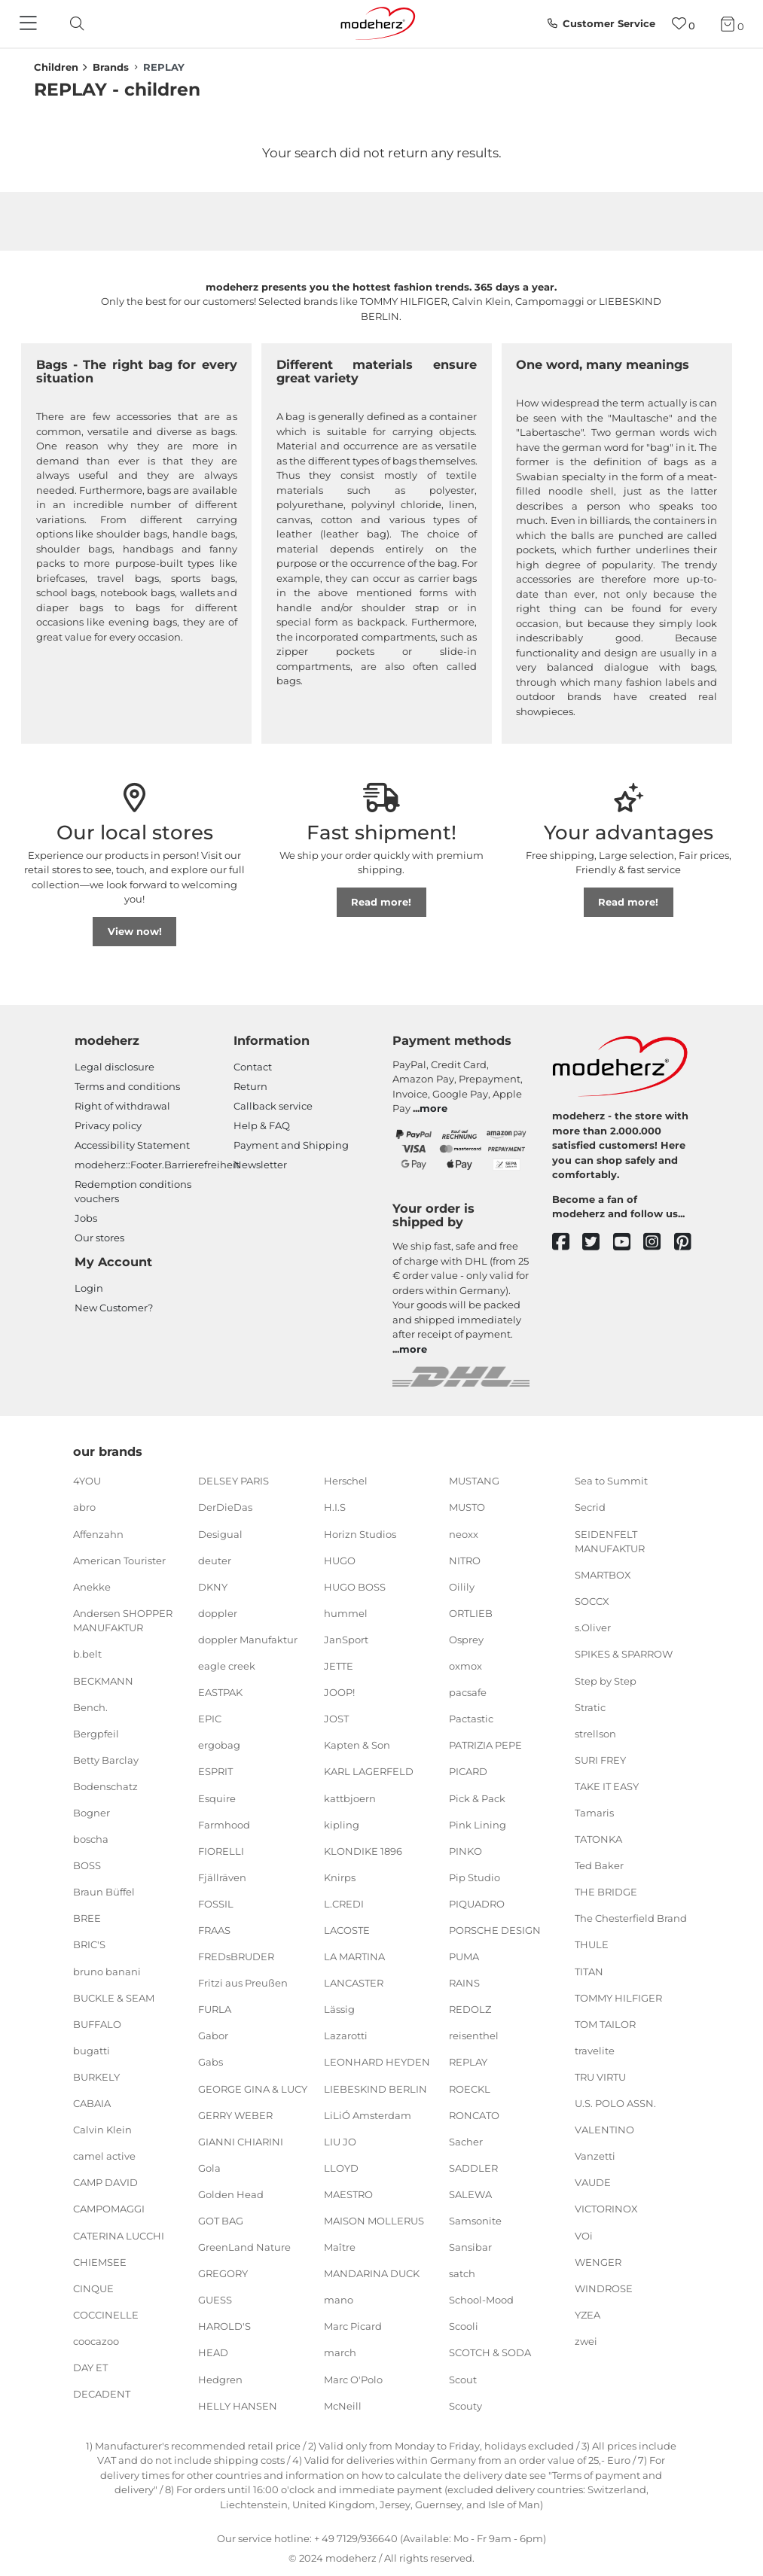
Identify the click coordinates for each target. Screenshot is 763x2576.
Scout (463, 2379)
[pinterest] (689, 1242)
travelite (595, 2051)
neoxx (463, 1533)
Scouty (465, 2405)
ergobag (219, 1745)
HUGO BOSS (355, 1587)
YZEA (587, 2315)
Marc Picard (353, 2326)
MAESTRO (348, 2194)
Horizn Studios (360, 1533)
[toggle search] (73, 23)
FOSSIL (215, 1904)
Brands (111, 67)
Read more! (381, 902)
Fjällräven (222, 1877)
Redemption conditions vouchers (133, 1191)
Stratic (590, 1707)
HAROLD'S (224, 2326)
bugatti (91, 2051)
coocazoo (96, 2341)
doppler (217, 1613)
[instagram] (658, 1242)
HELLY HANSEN (237, 2405)
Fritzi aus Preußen (243, 1983)
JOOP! (339, 1692)
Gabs (210, 2062)
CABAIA (92, 2103)
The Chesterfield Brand (631, 1918)
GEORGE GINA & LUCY (252, 2088)
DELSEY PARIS (233, 1481)
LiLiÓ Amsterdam (367, 2115)
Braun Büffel (104, 1892)
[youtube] (628, 1242)
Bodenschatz (105, 1786)
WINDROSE (604, 2288)
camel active (104, 2156)
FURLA (214, 2009)
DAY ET (90, 2367)
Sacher (466, 2142)
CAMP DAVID (105, 2182)
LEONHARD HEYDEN (377, 2062)
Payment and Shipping (291, 1145)
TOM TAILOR (605, 2024)
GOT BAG (220, 2221)
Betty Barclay (106, 1760)
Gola (209, 2168)
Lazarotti (346, 2035)
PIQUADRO (477, 1904)
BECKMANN (103, 1680)
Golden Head (231, 2194)
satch (462, 2273)
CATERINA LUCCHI (118, 2235)
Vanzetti (595, 2156)
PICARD (468, 1771)
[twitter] (597, 1242)
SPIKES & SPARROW (624, 1654)
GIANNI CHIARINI (240, 2142)
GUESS (215, 2300)
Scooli (463, 2326)
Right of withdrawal (122, 1106)
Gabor (213, 2035)
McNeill (343, 2405)
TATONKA (598, 1839)
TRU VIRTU (600, 2077)
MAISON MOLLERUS (374, 2221)
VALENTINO (604, 2130)
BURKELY (96, 2077)
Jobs (86, 1218)
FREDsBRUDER (236, 1956)
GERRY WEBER (235, 2115)
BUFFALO (97, 2024)
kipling (341, 1824)
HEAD (213, 2352)
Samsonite (475, 2221)
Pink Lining (477, 1824)
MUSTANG (474, 1481)
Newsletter (260, 1165)
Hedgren (220, 2379)
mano (338, 2300)
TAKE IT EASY (607, 1786)
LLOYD (341, 2168)
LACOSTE (347, 1930)
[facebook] (567, 1242)
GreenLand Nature (244, 2247)
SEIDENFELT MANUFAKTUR (610, 1540)
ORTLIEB (471, 1613)
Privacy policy (108, 1125)
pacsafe (468, 1692)
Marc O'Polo (353, 2379)
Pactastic (471, 1719)
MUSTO (467, 1507)
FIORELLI (221, 1850)
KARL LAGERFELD (369, 1771)
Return (250, 1086)
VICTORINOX (606, 2209)
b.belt (87, 1654)
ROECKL (469, 2088)
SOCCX (592, 1601)
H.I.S (335, 1507)
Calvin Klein (102, 2130)
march (340, 2352)
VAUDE (593, 2182)
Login (89, 1288)
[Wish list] (683, 24)
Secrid (590, 1507)
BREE (87, 1918)
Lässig (339, 2009)
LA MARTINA (354, 1956)
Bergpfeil (96, 1734)
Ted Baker (599, 1865)
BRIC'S (89, 1944)
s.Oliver (593, 1627)
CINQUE (93, 2288)
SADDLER (473, 2168)
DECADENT (101, 2394)
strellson (595, 1734)
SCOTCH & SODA (490, 2352)
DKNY (212, 1587)
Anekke (92, 1587)
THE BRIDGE (606, 1892)
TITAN (589, 1971)
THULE (592, 1944)
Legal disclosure (114, 1067)
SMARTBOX (603, 1575)
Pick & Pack (477, 1798)
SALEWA (470, 2194)
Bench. (90, 1707)
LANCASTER (353, 1983)
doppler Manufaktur (248, 1640)
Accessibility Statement (132, 1145)
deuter (214, 1560)
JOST (336, 1719)
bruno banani (107, 1971)
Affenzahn (98, 1533)
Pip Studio (474, 1877)
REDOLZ (470, 2009)
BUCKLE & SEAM (113, 1997)
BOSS (87, 1865)
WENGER (598, 2261)
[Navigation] (30, 24)
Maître (340, 2247)
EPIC (209, 1719)
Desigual (220, 1533)
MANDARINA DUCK (372, 2273)
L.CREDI (344, 1904)
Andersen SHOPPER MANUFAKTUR (122, 1620)
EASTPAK (220, 1692)
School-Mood (481, 2300)
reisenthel (474, 2035)
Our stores (99, 1238)
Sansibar (470, 2247)
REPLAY (468, 2062)
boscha (90, 1839)
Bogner (91, 1813)
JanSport (346, 1640)
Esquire (217, 1798)
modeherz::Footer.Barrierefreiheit (157, 1165)
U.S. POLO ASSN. (615, 2103)
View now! (135, 931)
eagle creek (226, 1666)
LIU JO (340, 2142)
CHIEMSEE (100, 2261)
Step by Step (605, 1680)
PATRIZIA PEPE (485, 1745)
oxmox (465, 1666)
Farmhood (224, 1824)
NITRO (465, 1560)
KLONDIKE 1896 (363, 1850)
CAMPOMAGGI (109, 2209)
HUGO (340, 1560)
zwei (586, 2341)
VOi (584, 2235)
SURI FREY (600, 1760)
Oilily (462, 1587)
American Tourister (119, 1560)
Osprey (466, 1640)
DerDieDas (225, 1507)
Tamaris (594, 1813)
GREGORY (223, 2273)
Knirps (340, 1877)
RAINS (464, 1983)
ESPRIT (215, 1771)
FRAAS (214, 1930)
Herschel (346, 1481)
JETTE (338, 1666)
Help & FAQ (261, 1125)
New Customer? (114, 1308)
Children (56, 67)
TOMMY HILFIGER (618, 1997)
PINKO (465, 1850)
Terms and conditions (127, 1086)
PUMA (464, 1956)
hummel (346, 1613)
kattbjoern (350, 1798)
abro (84, 1507)
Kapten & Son (357, 1745)
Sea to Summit (611, 1481)
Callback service (273, 1106)
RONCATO (474, 2115)
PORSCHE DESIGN (495, 1930)
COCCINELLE (106, 2315)
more (433, 1108)
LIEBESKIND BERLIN (375, 2088)
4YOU (87, 1481)
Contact (252, 1067)
